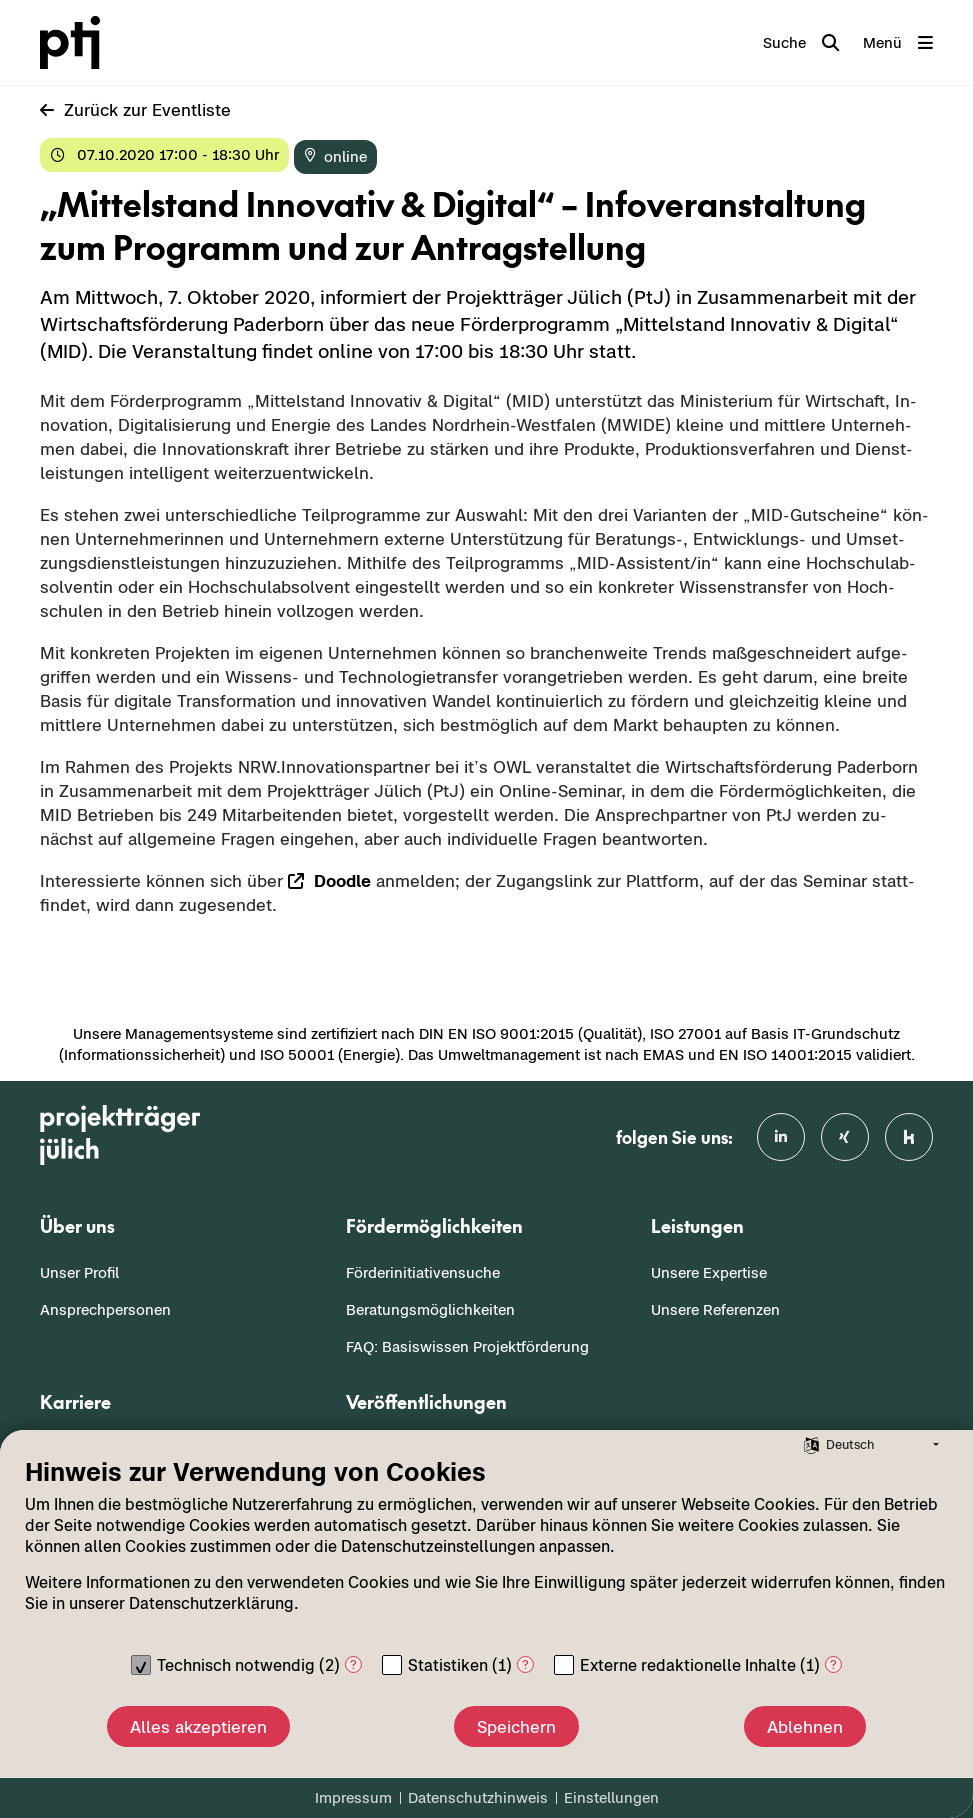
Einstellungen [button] (611, 1797)
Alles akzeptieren (198, 1727)
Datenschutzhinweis (478, 1797)
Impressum (353, 1797)
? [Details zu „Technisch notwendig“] (353, 1664)
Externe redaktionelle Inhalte (688, 1665)
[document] (486, 1550)
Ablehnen (805, 1727)
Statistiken (448, 1665)
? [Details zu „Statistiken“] (525, 1664)
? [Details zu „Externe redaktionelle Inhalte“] (833, 1664)
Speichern (516, 1727)
